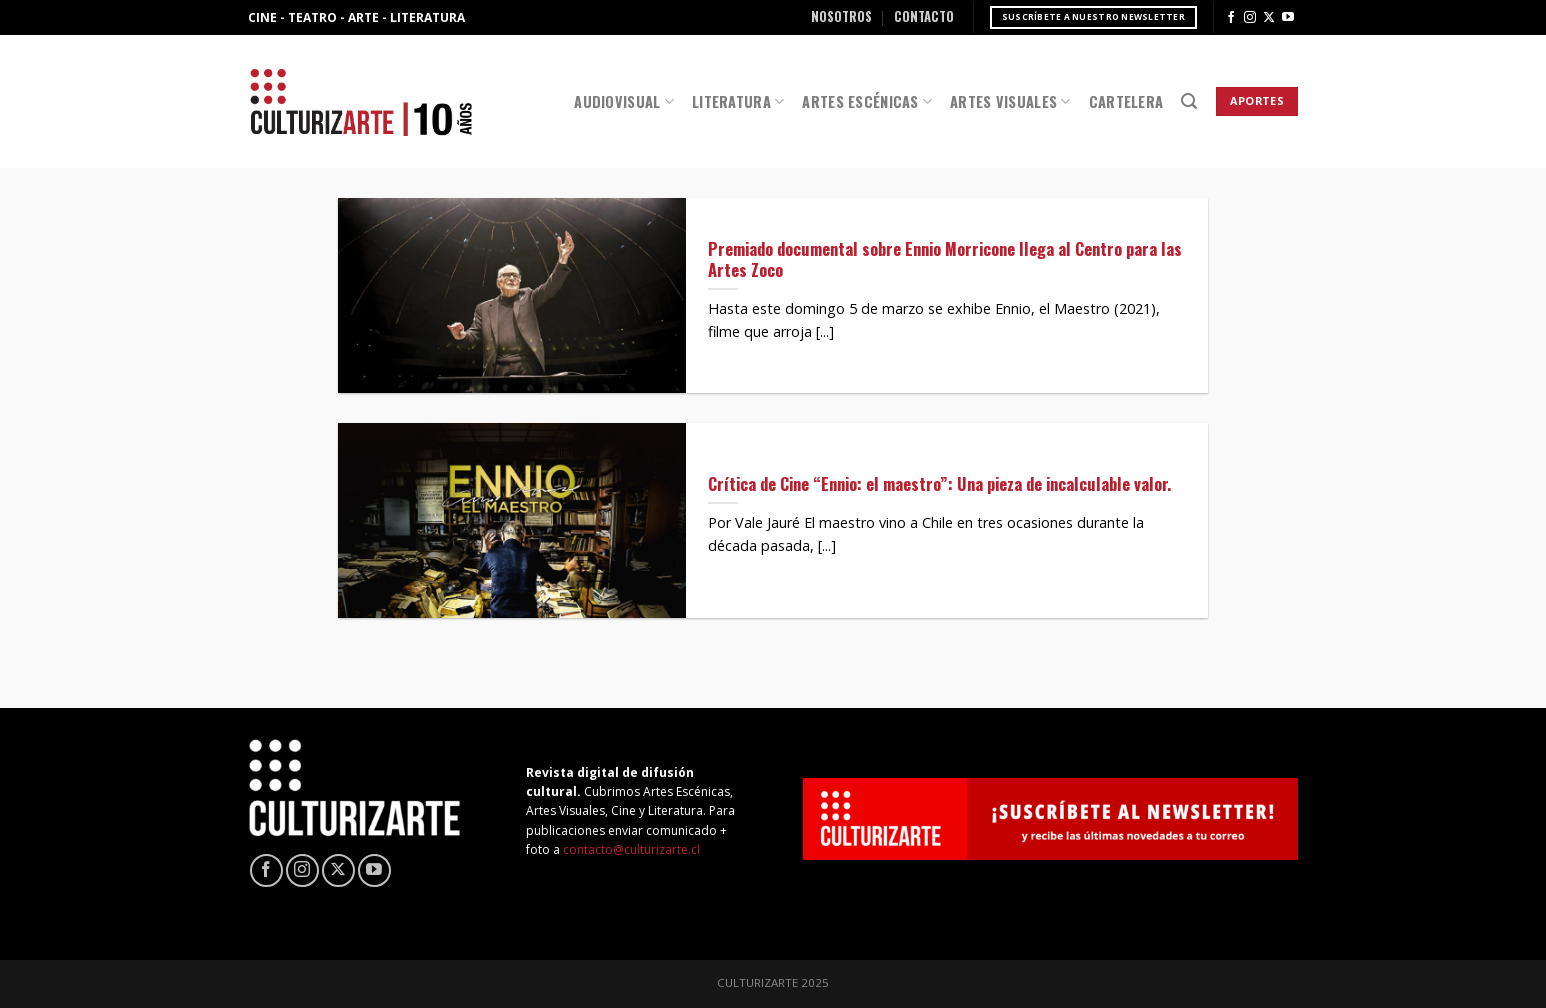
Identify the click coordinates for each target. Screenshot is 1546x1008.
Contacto (924, 16)
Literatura (738, 101)
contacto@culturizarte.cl (631, 849)
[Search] (1189, 101)
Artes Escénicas (867, 101)
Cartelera (1126, 101)
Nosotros (841, 16)
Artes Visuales (1010, 101)
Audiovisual (624, 101)
